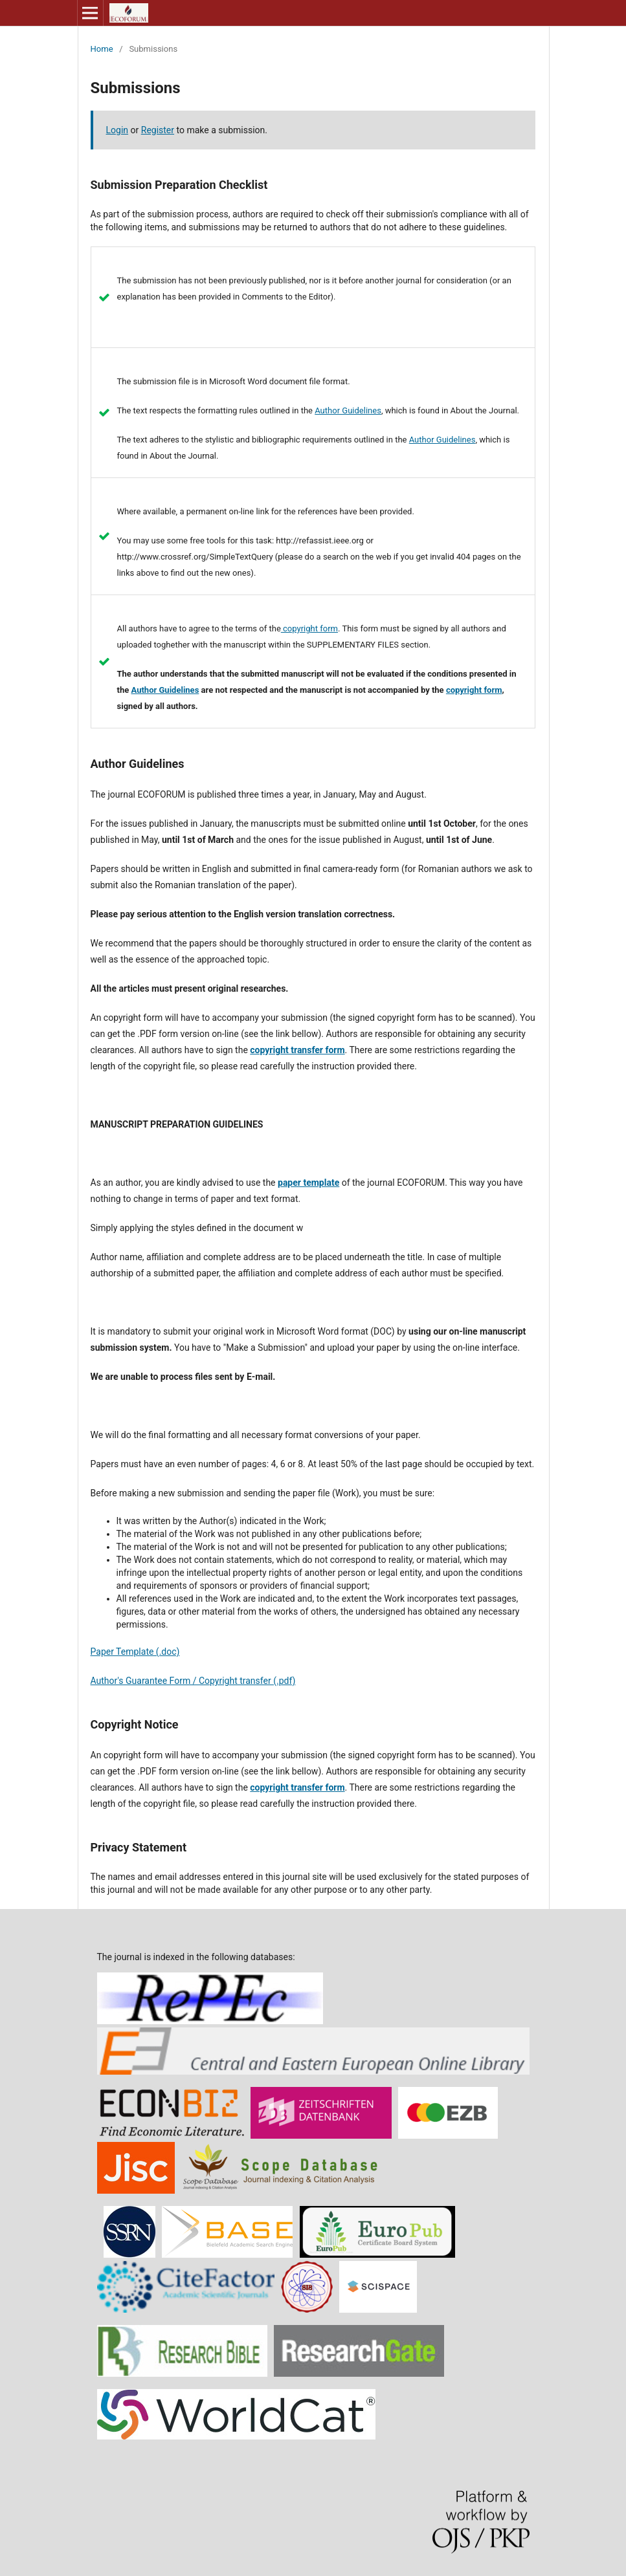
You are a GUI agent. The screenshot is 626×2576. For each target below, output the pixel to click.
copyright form (309, 628)
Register (157, 130)
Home (102, 49)
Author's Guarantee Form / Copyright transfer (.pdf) (193, 1680)
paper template (308, 1182)
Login (117, 130)
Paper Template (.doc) (135, 1651)
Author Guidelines (348, 410)
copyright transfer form (297, 1050)
